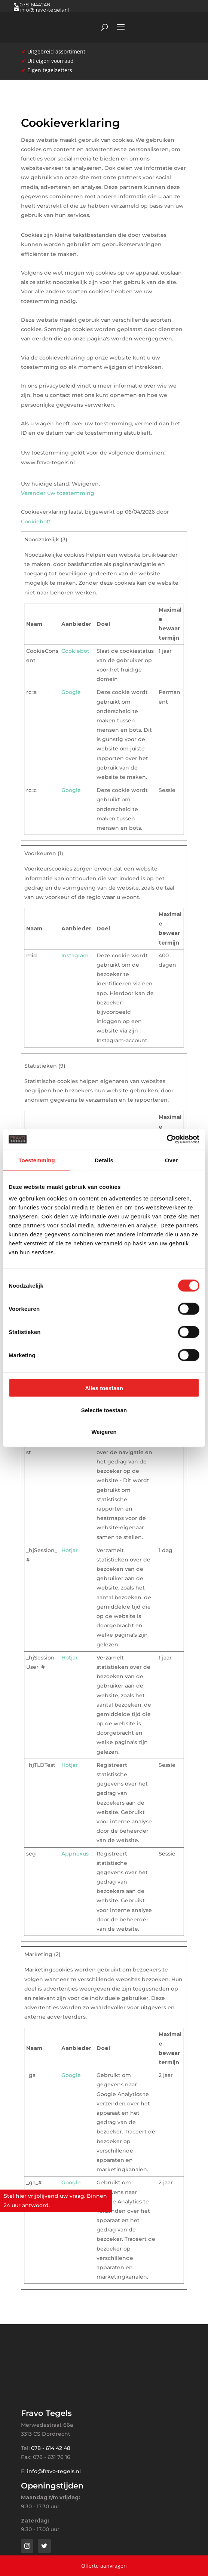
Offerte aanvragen (104, 2565)
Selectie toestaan (104, 1410)
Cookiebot (35, 521)
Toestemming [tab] (36, 1160)
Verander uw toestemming (57, 493)
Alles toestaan (104, 1388)
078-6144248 (34, 4)
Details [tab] (104, 1160)
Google (71, 692)
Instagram (75, 955)
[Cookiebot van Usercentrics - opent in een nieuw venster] (166, 1139)
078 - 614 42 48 (50, 2448)
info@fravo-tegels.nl (54, 2471)
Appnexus (75, 1853)
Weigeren (103, 1432)
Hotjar (69, 1550)
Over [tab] (171, 1160)
